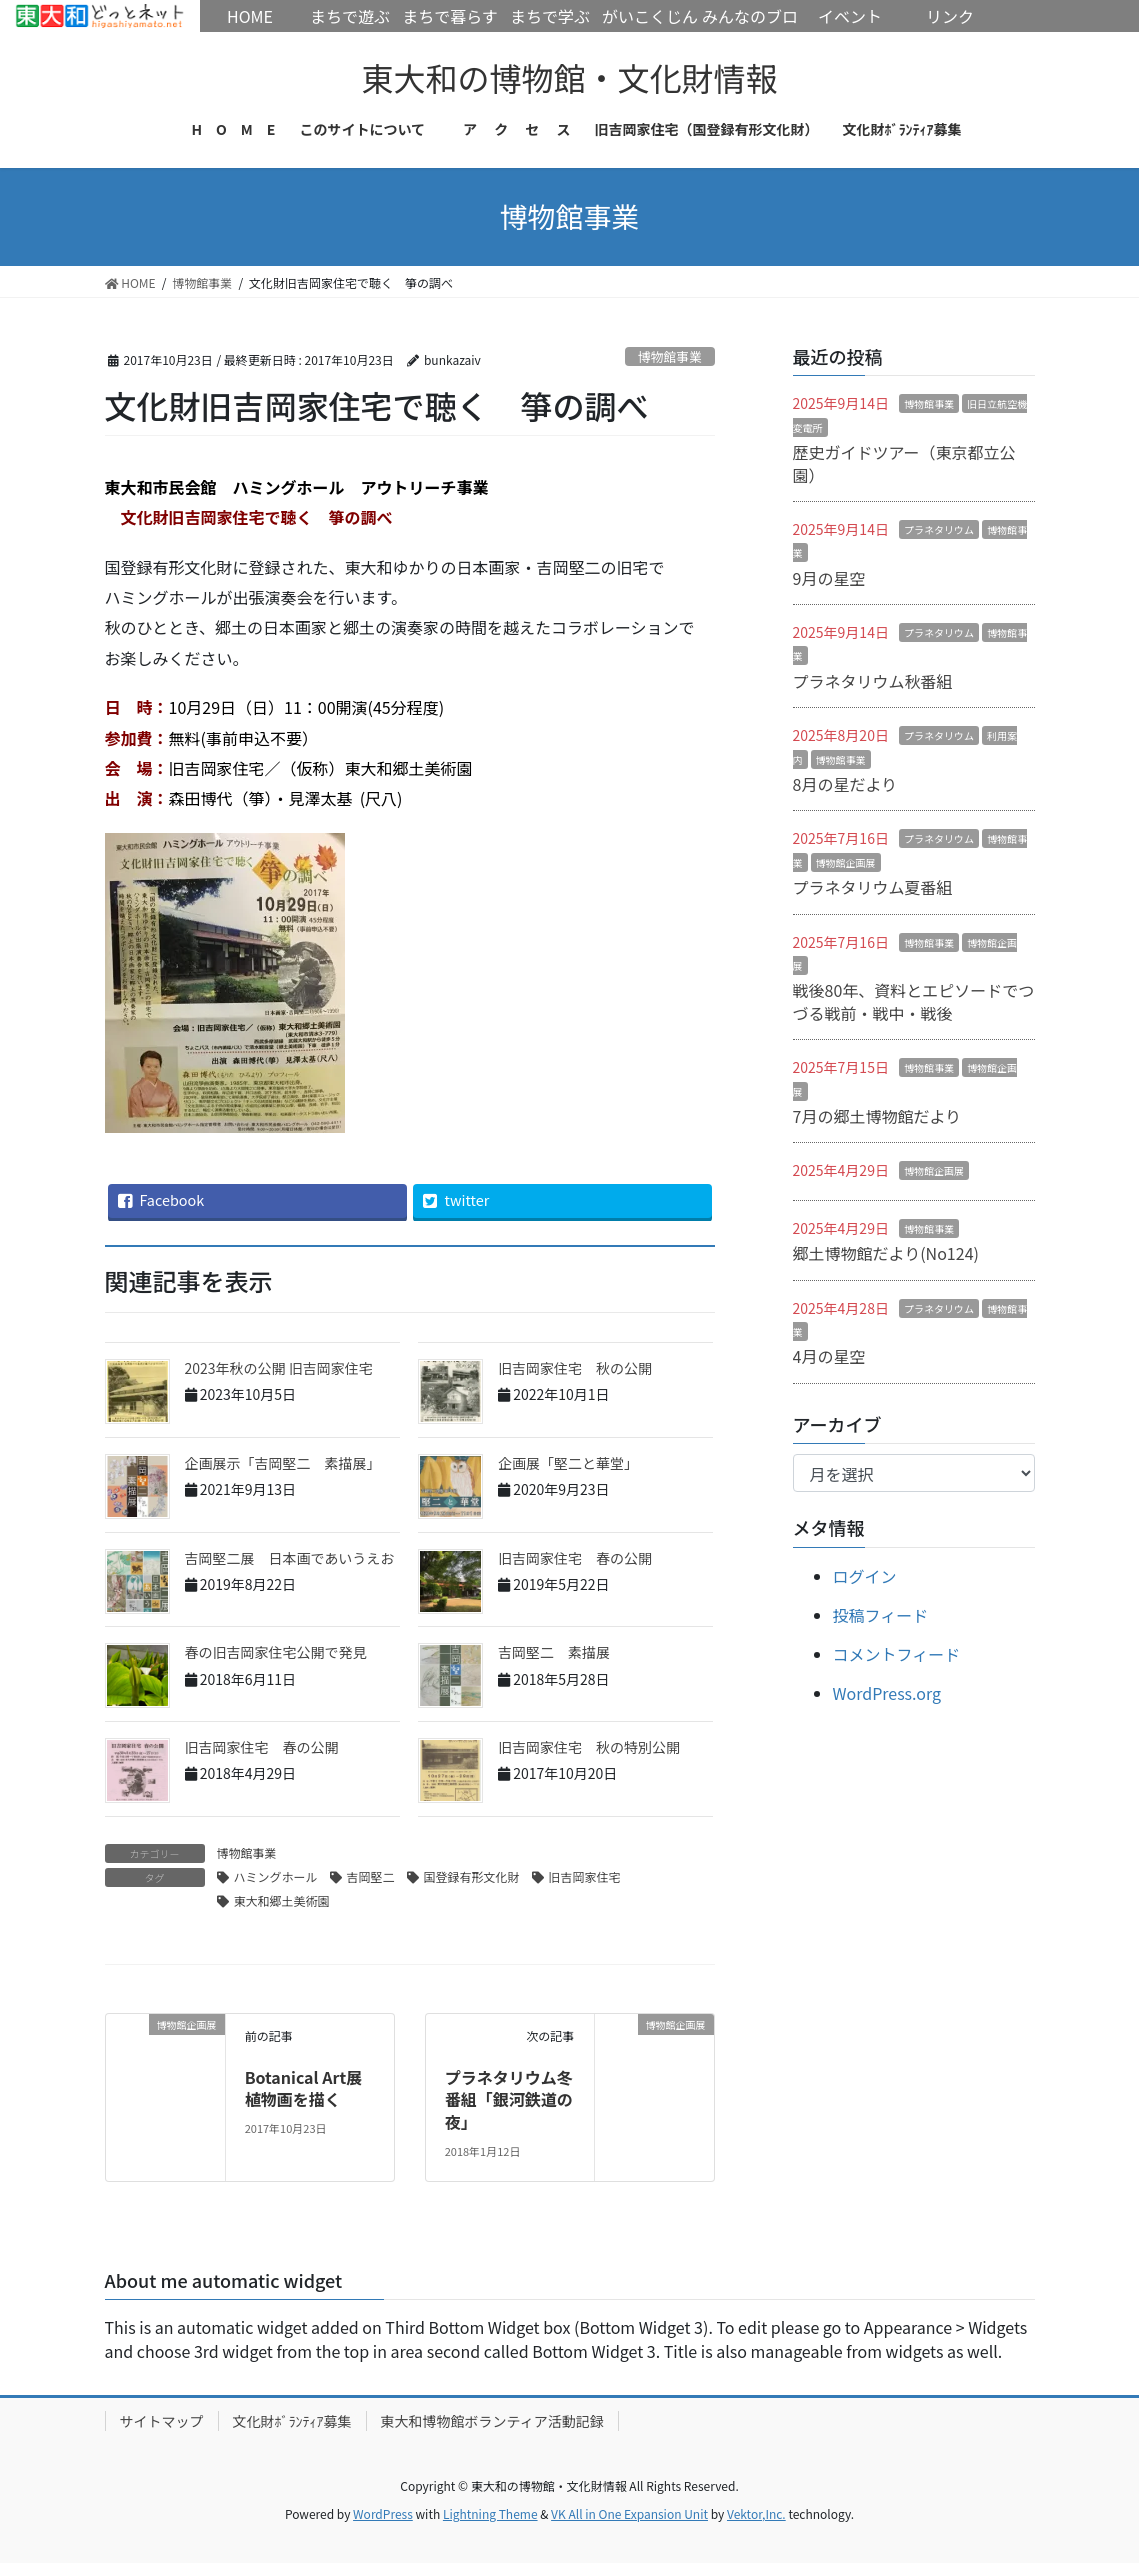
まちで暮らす (450, 16)
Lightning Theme (490, 2513)
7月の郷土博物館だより (877, 1116)
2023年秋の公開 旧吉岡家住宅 (279, 1368)
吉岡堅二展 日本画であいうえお (290, 1558)
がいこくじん (650, 16)
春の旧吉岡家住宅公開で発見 (276, 1652)
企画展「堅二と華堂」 (568, 1463)
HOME (100, 16)
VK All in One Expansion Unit (629, 2513)
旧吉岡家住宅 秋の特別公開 (589, 1747)
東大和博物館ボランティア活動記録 (492, 2421)
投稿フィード (881, 1615)
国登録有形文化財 (472, 1876)
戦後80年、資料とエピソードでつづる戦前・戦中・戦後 (914, 1001)
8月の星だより (845, 784)
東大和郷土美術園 (282, 1900)
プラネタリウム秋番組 (873, 681)
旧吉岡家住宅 (585, 1876)
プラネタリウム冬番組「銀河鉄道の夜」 (509, 2099)
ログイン (865, 1576)
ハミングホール (276, 1876)
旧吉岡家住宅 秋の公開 (575, 1368)
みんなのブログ (750, 32)
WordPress (383, 2513)
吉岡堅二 (371, 1876)
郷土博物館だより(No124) (886, 1253)
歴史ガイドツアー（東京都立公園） (904, 463)
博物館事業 (670, 356)
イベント (850, 16)
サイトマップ (162, 2421)
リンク (950, 16)
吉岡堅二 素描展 (554, 1652)
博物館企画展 (846, 862)
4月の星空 (829, 1356)
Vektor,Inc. (756, 2513)
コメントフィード (897, 1654)
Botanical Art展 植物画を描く (312, 2088)
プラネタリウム (939, 529)
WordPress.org (887, 1693)
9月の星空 (829, 578)
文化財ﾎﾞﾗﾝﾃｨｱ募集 (292, 2421)
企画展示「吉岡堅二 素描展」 (283, 1463)
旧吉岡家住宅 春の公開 (575, 1558)
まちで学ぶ (550, 16)
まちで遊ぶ (350, 16)
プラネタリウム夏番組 (873, 887)
